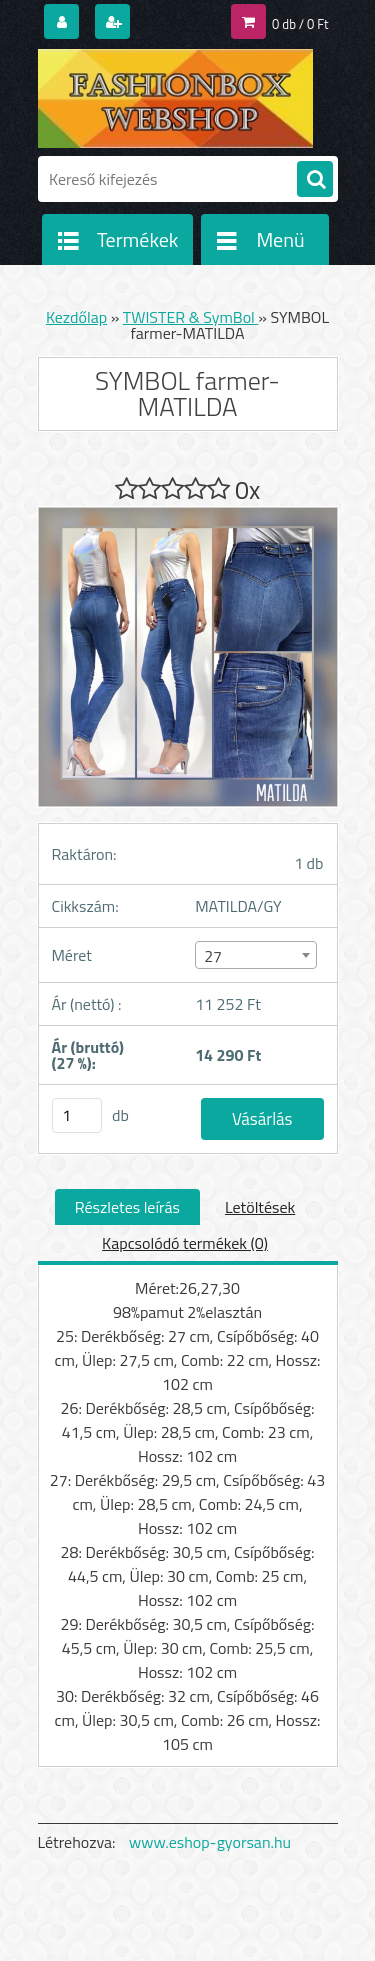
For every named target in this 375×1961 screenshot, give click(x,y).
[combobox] (256, 955)
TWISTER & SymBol (191, 317)
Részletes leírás (127, 1207)
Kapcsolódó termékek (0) (185, 1243)
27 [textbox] (213, 956)
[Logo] (175, 98)
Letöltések (260, 1207)
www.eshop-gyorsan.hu (210, 1842)
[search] (315, 180)
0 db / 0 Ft (300, 24)
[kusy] (77, 1115)
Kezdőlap (76, 317)
